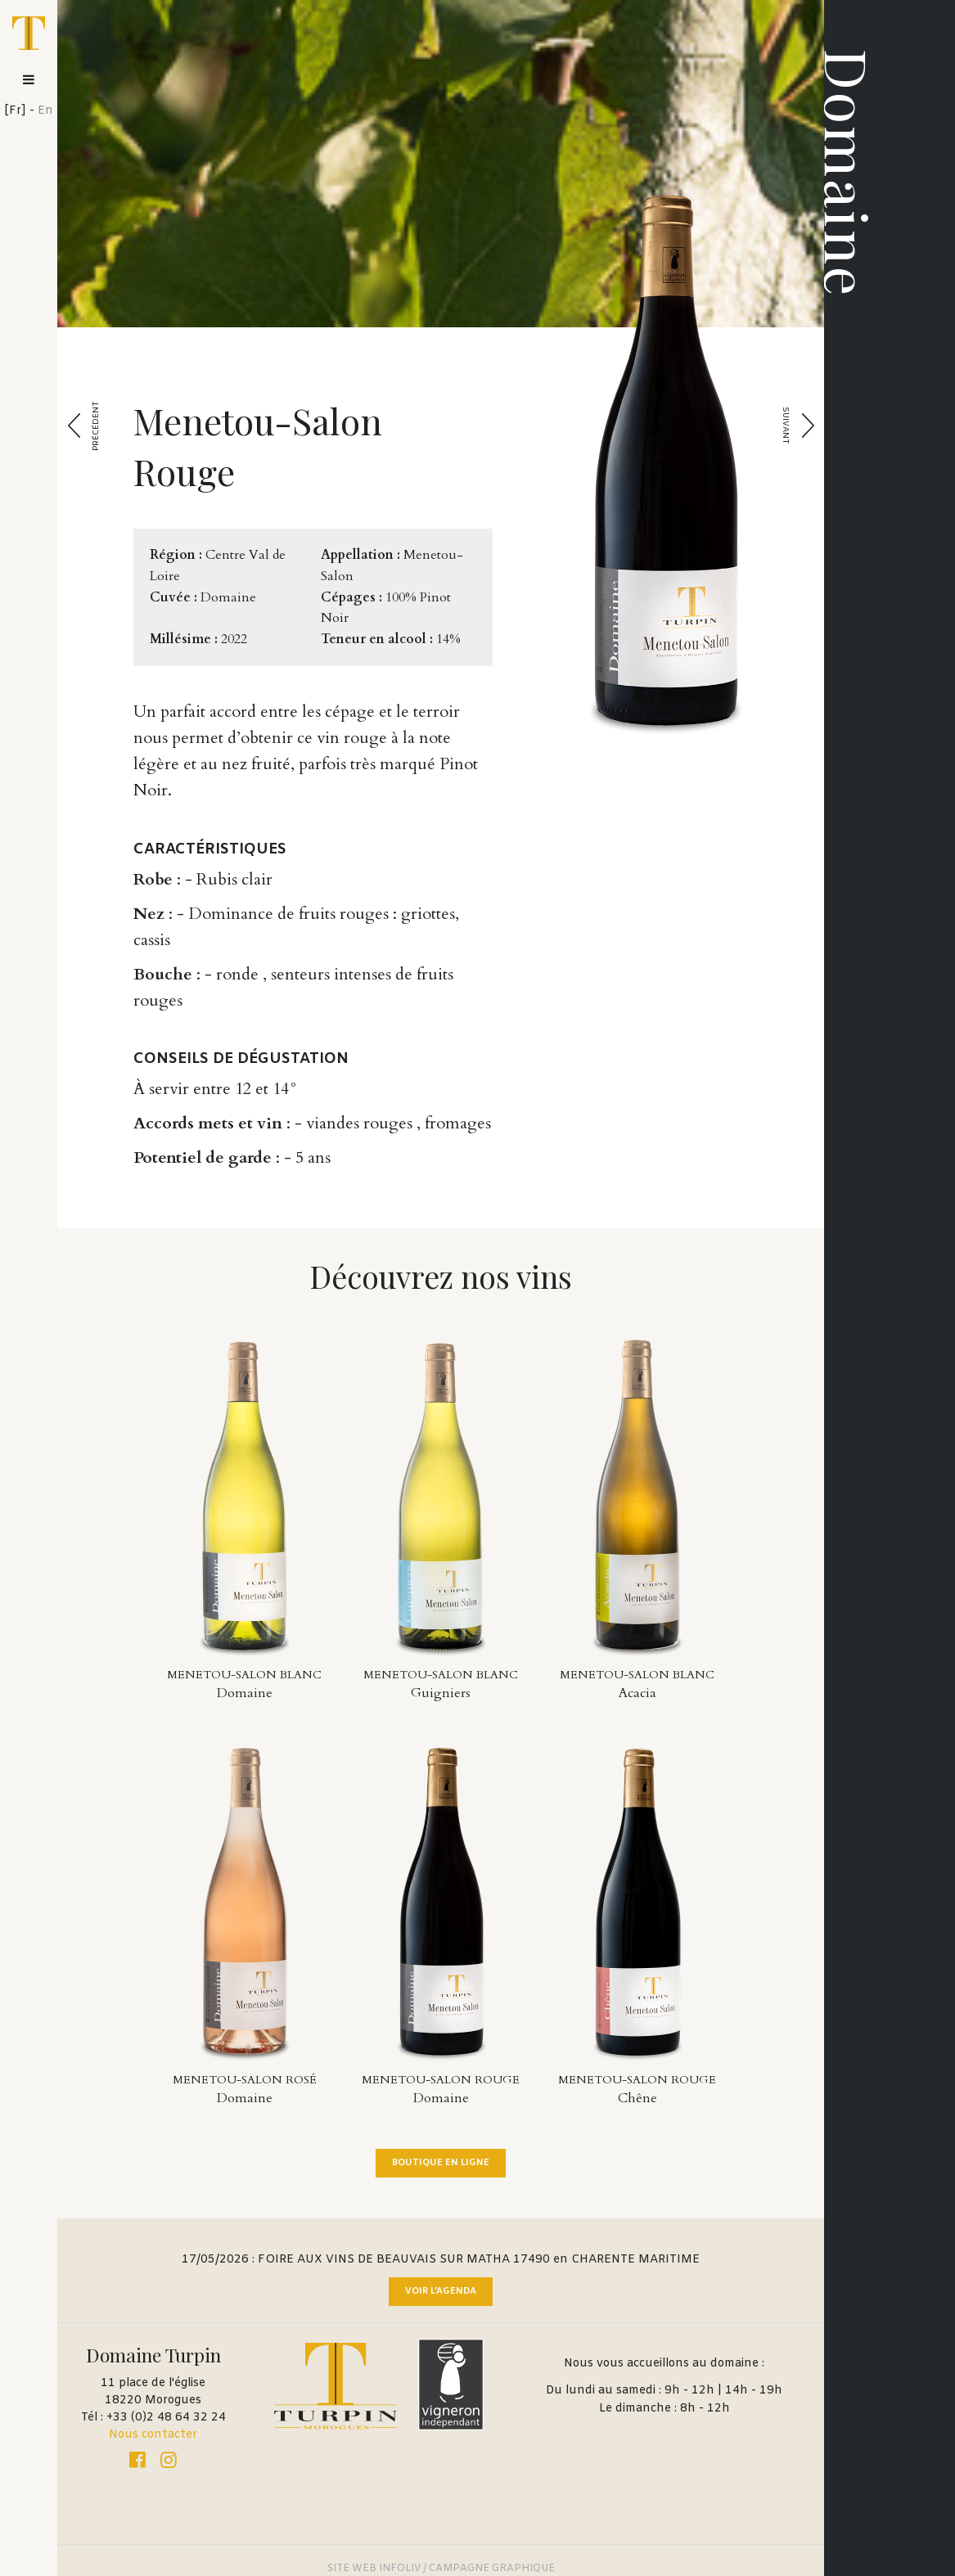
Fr (15, 111)
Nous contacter (153, 2435)
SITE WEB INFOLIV (374, 2568)
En (45, 111)
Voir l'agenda (440, 2291)
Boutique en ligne (440, 2162)
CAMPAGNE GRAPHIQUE (492, 2568)
